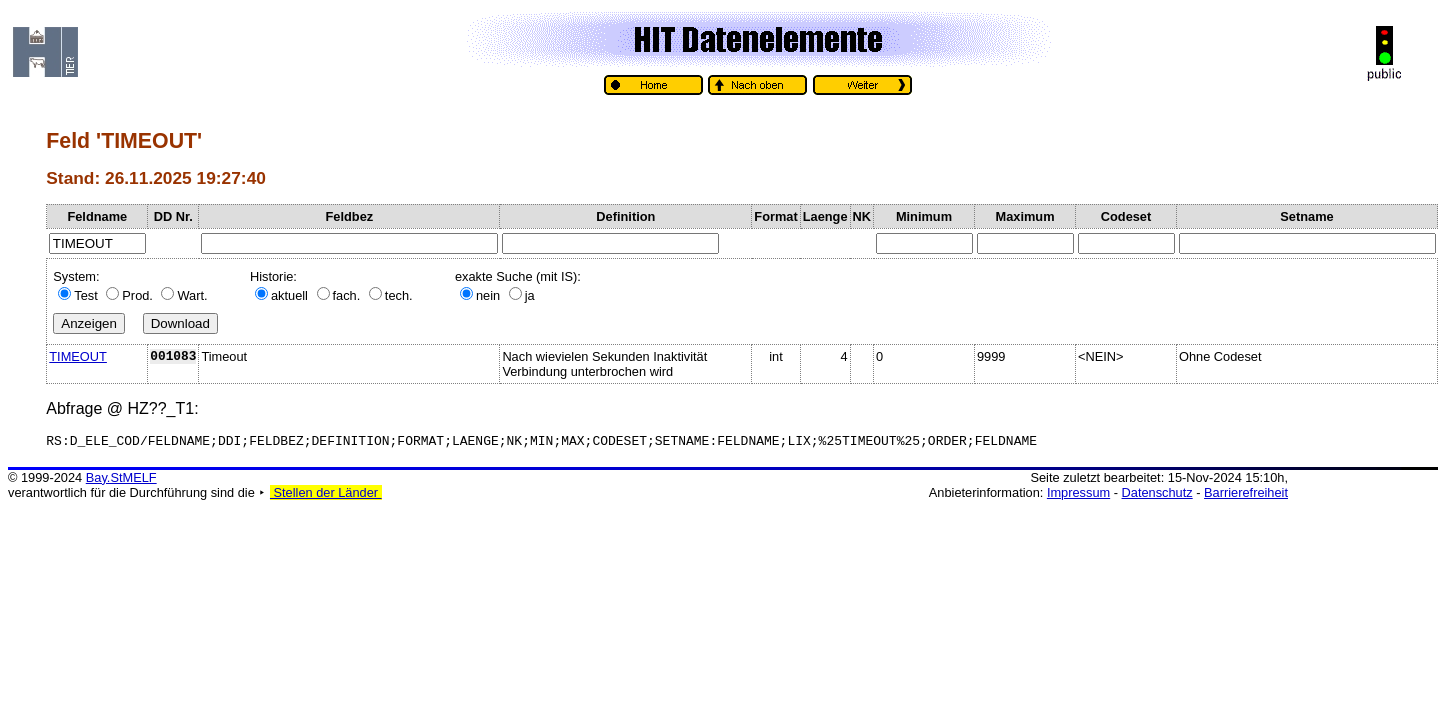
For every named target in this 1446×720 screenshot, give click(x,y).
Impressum (1078, 495)
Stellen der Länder (326, 495)
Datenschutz (1157, 495)
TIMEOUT (78, 356)
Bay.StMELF (121, 480)
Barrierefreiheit (1246, 495)
